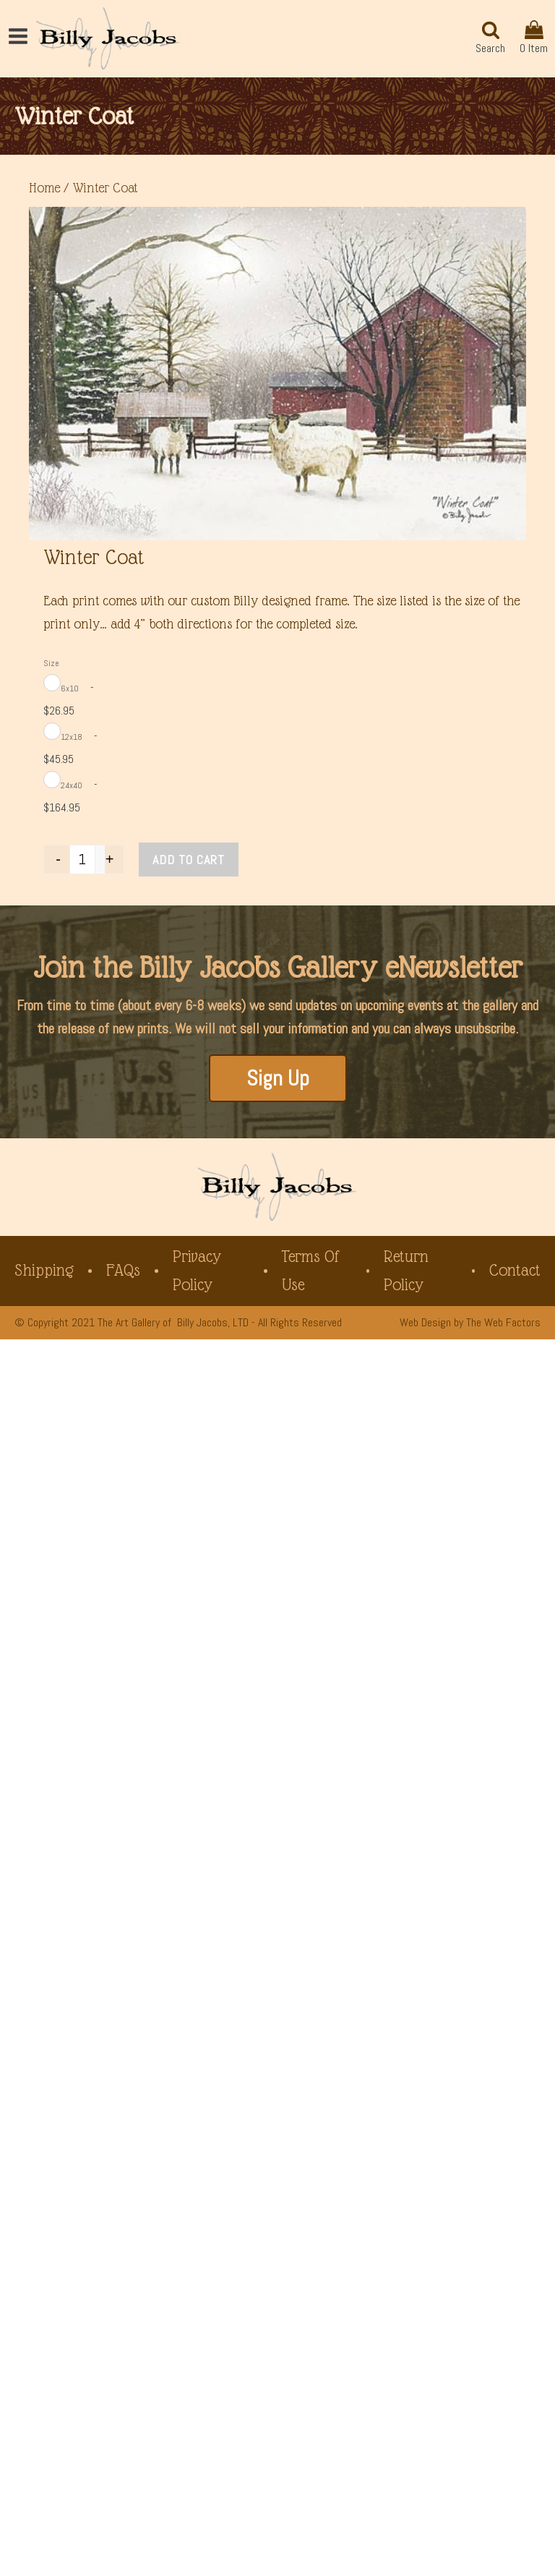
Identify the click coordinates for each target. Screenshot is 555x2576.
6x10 (70, 688)
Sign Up (277, 1078)
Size (51, 663)
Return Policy (406, 1270)
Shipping (44, 1270)
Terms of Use (311, 1270)
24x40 (71, 785)
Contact (515, 1270)
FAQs (123, 1270)
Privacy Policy (197, 1270)
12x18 (71, 737)
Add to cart (188, 859)
